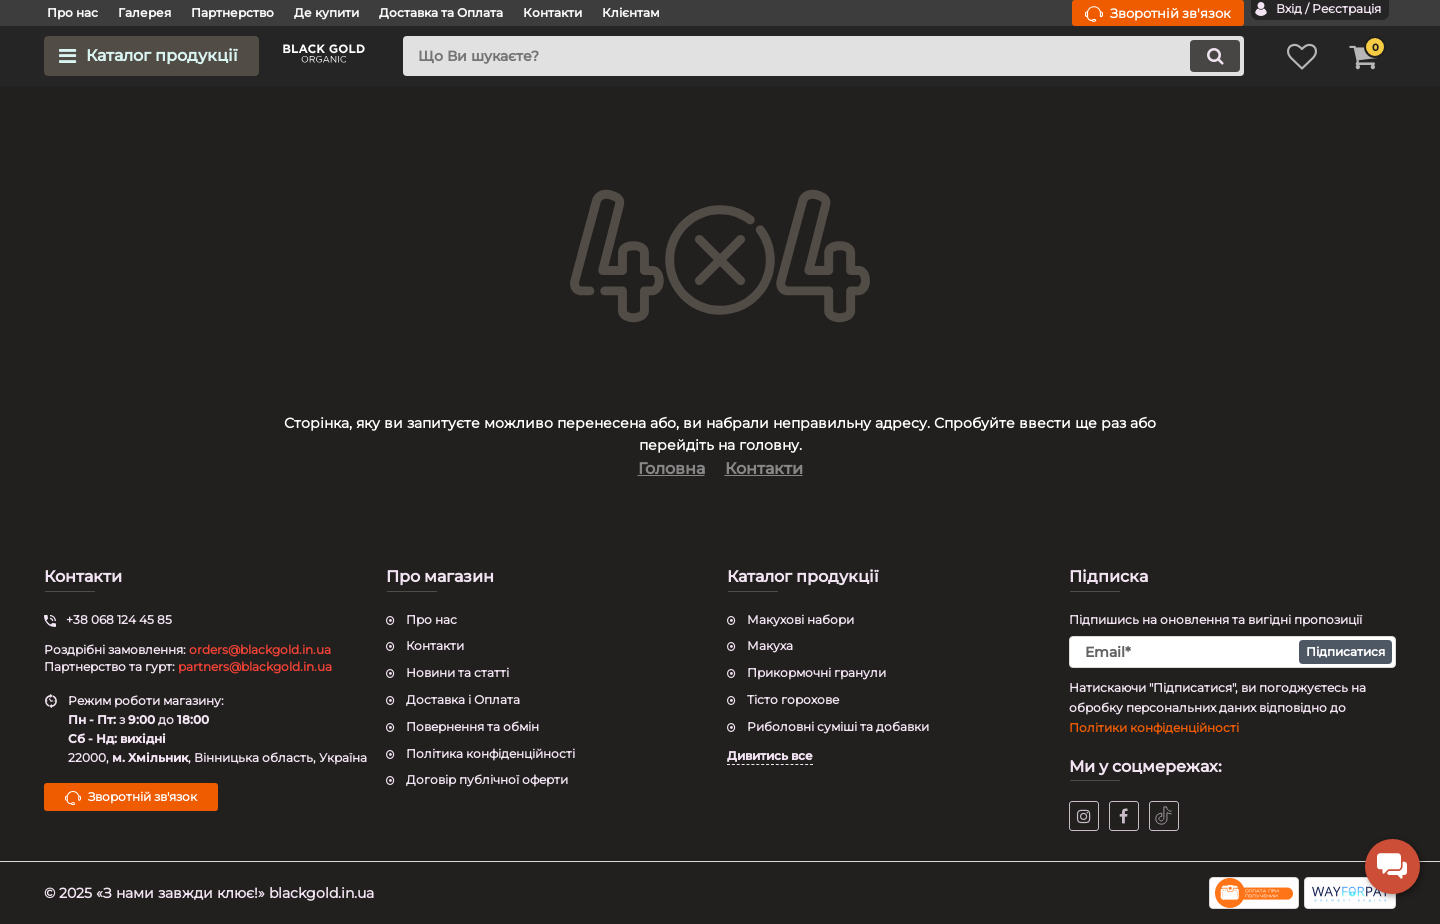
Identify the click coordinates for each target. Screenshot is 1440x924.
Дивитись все (770, 755)
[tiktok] (1164, 816)
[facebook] (1124, 816)
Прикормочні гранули (816, 672)
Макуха (770, 645)
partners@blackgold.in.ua (255, 666)
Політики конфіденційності (1154, 727)
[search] (823, 56)
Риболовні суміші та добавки (838, 726)
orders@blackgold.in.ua (260, 649)
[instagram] (1084, 816)
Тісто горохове (793, 699)
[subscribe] (1233, 652)
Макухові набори (800, 619)
